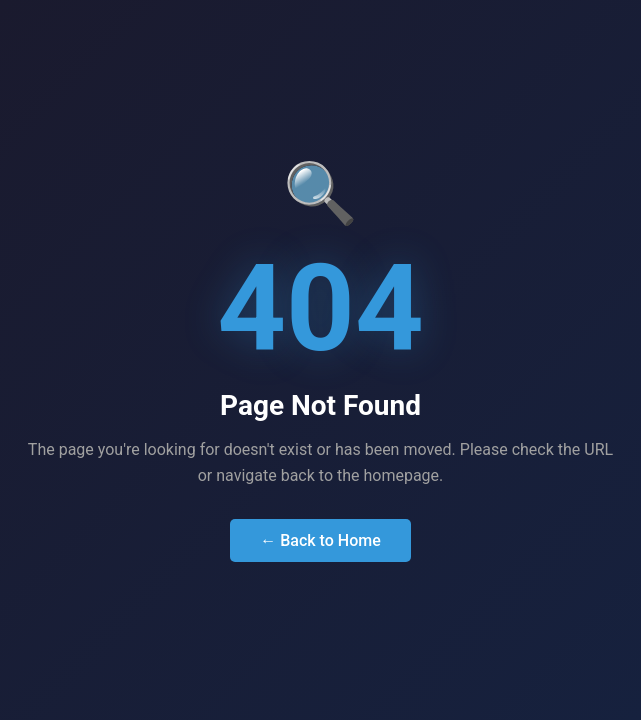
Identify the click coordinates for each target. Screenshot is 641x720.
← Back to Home (320, 540)
